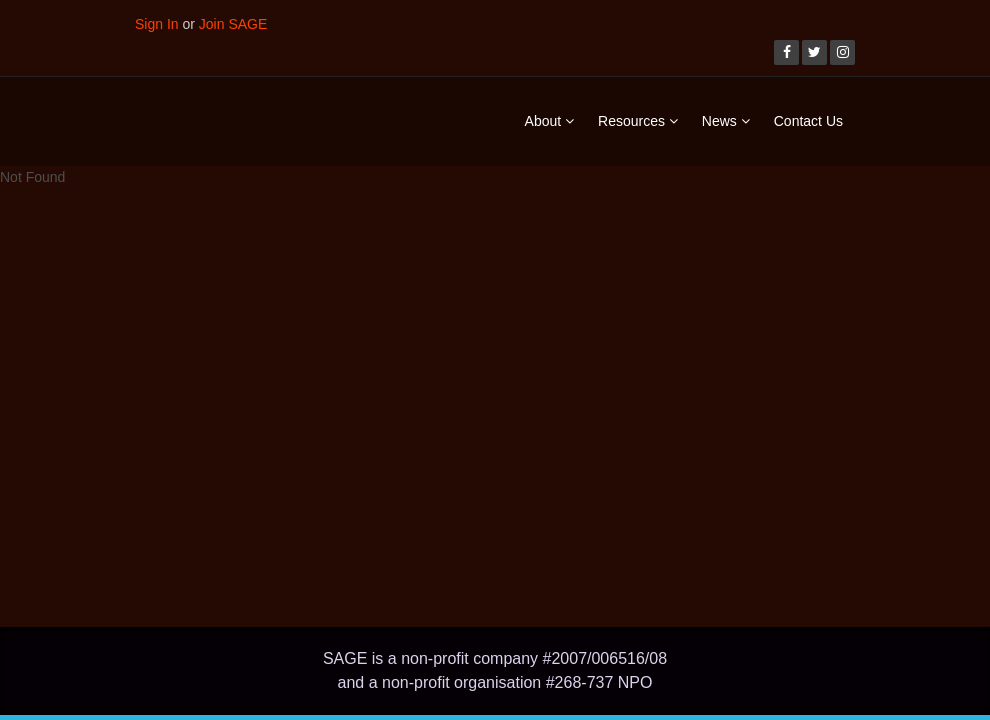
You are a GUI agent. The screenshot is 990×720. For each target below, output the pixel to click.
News (726, 121)
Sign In (157, 24)
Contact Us (808, 121)
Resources (638, 121)
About (549, 121)
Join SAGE (233, 24)
